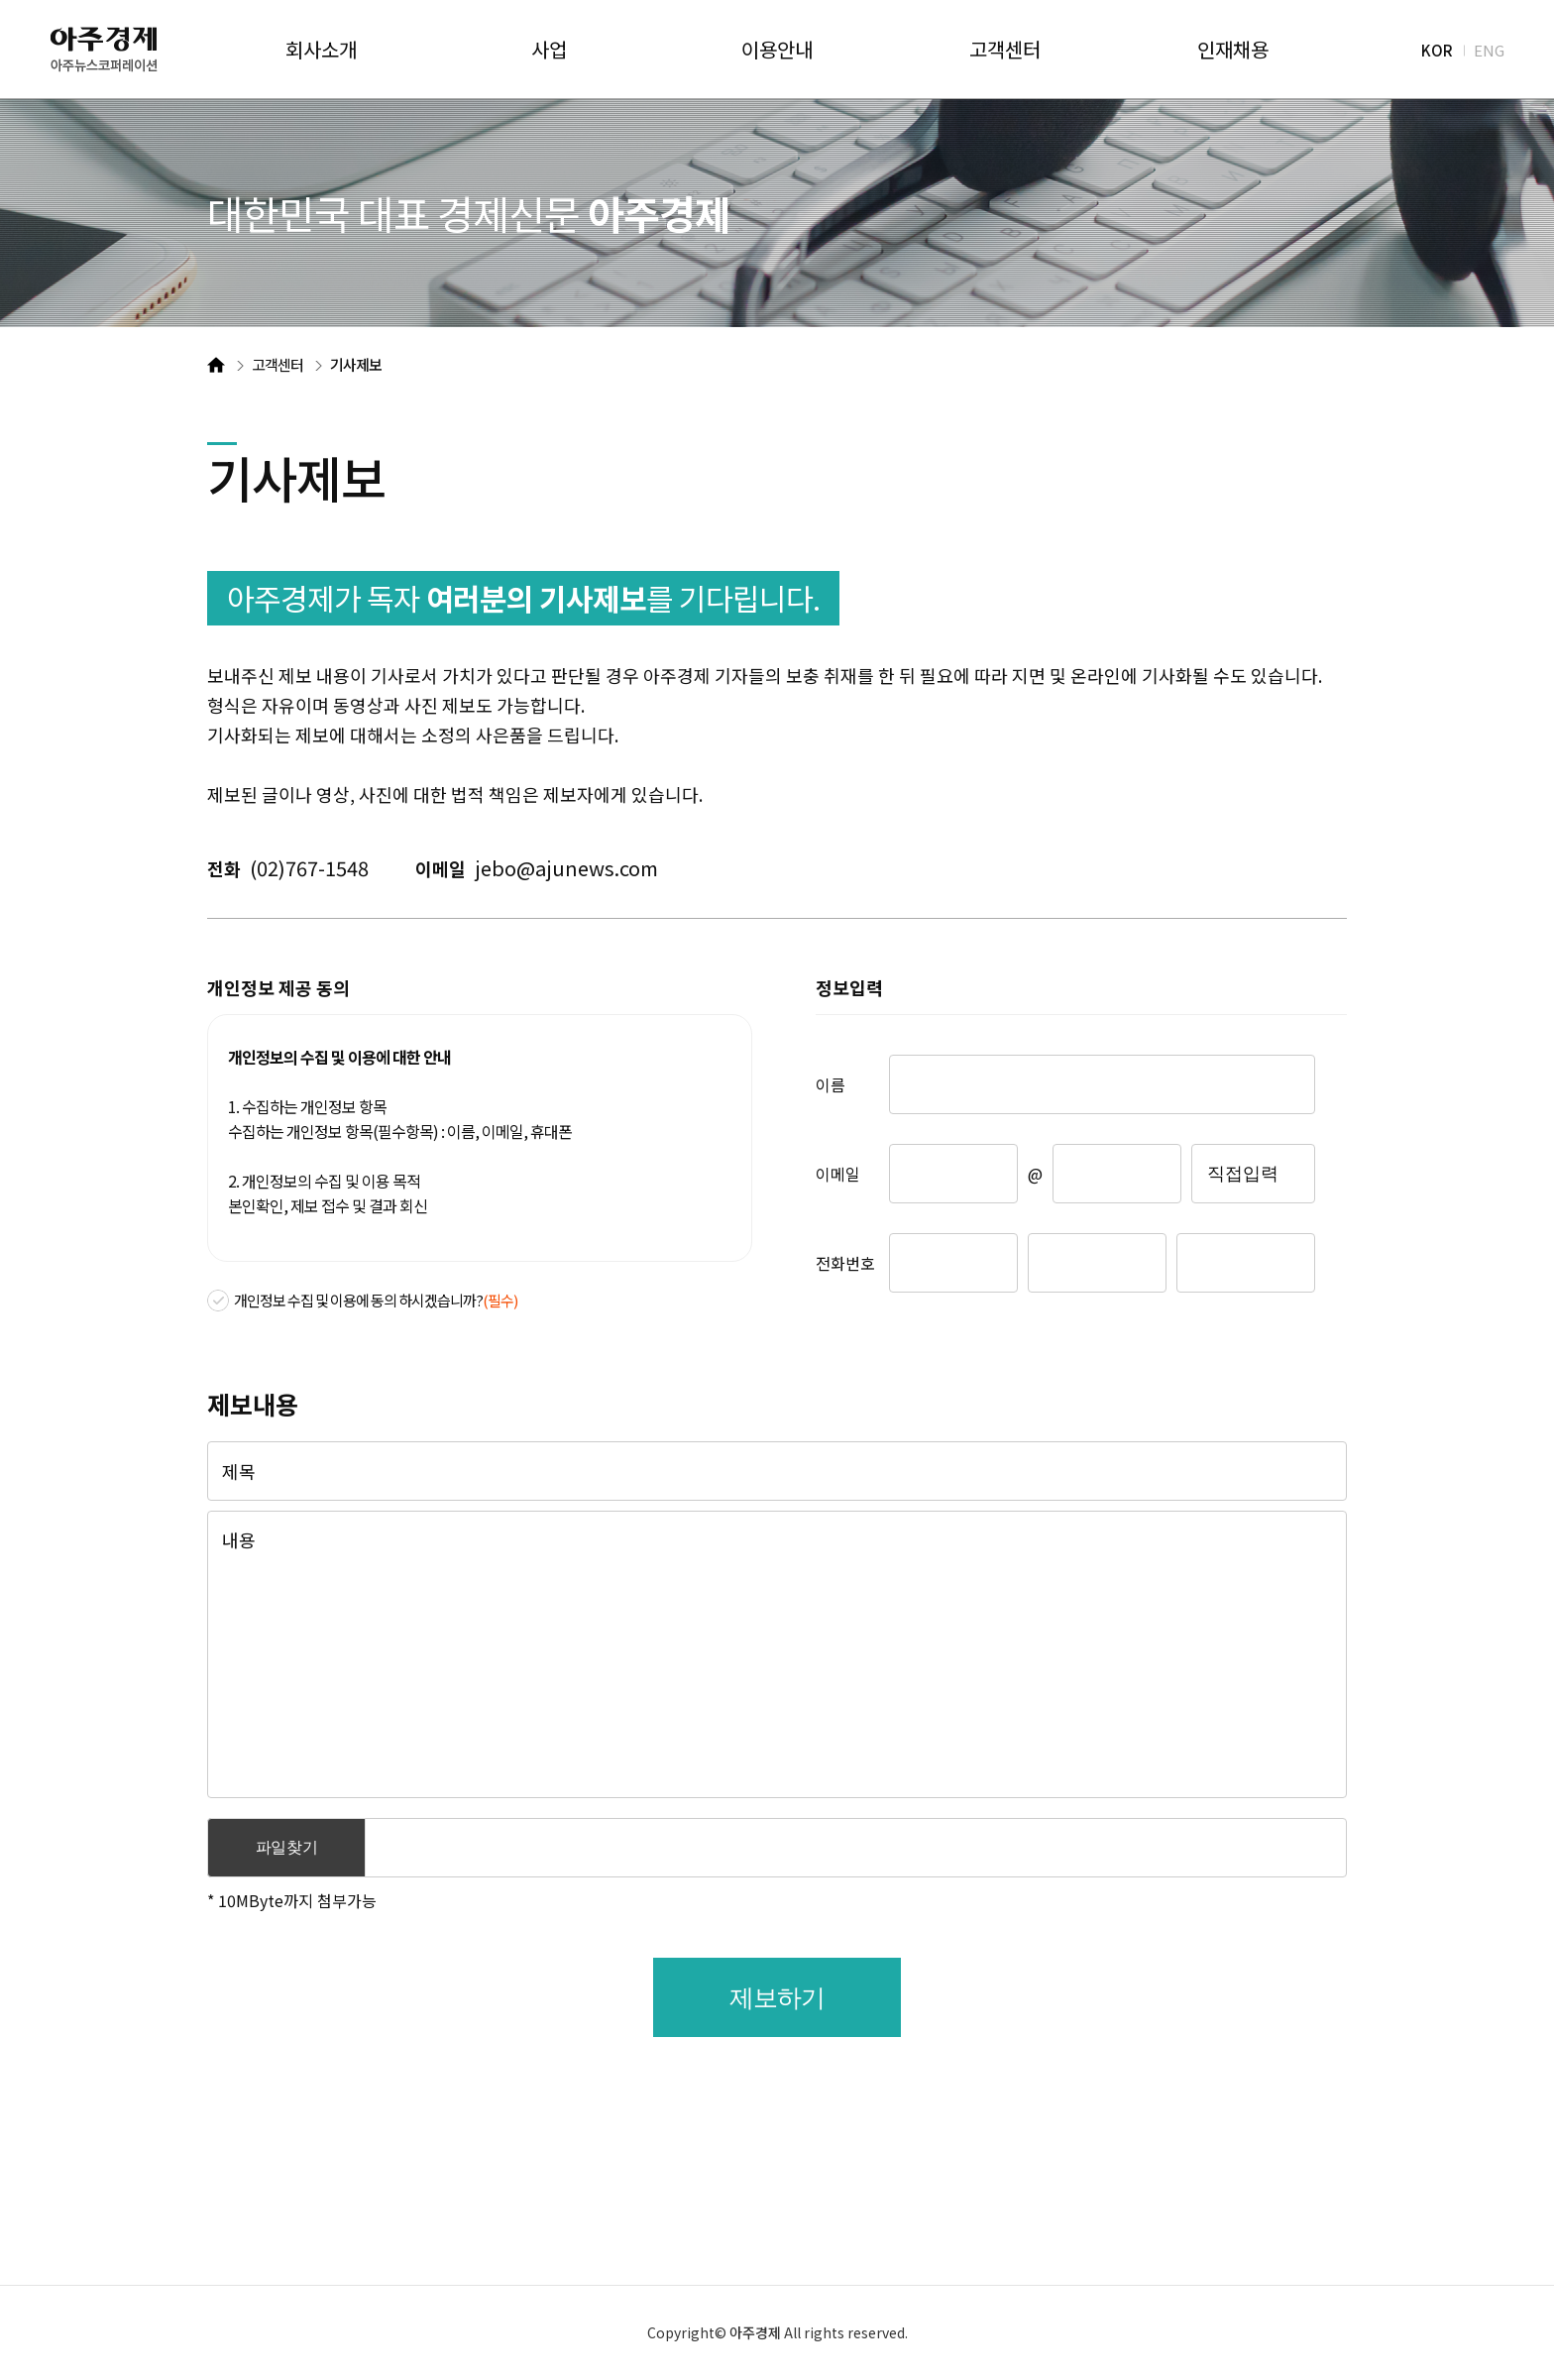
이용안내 (777, 49)
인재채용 (1233, 49)
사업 (549, 49)
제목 (239, 1471)
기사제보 (356, 364)
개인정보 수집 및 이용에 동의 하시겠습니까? (375, 1300)
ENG (1489, 49)
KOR (1437, 49)
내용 (239, 1539)
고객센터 (1005, 49)
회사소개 (321, 49)
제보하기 (777, 1997)
